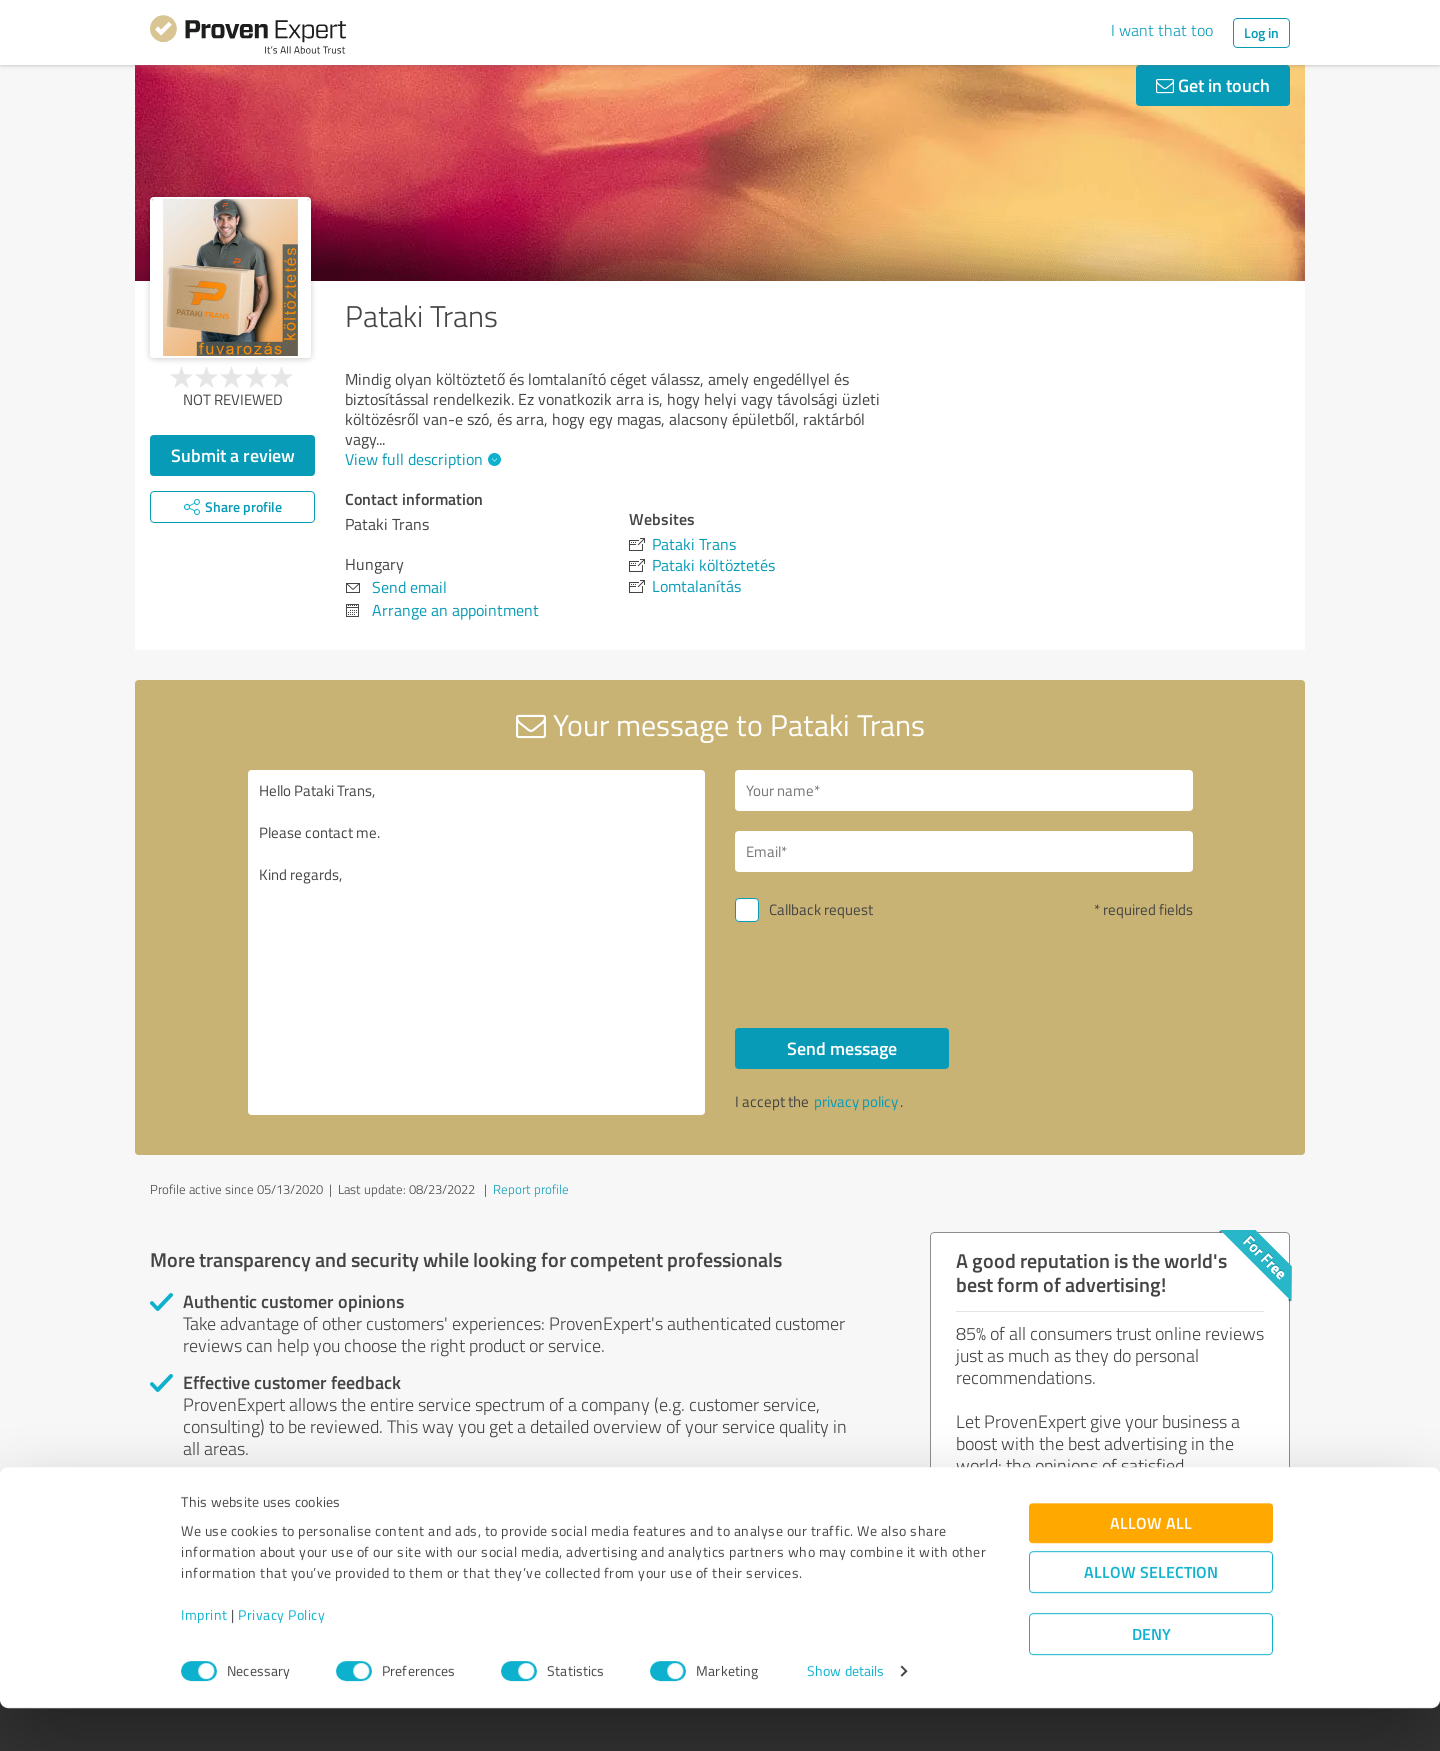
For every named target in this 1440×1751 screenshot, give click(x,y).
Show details (845, 1713)
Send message (842, 1048)
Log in (1261, 32)
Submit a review (233, 455)
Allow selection (1151, 1614)
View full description (420, 459)
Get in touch (1213, 85)
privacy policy (856, 1101)
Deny (1151, 1676)
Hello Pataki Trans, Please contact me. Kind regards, (477, 942)
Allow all (1151, 1565)
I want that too (1162, 30)
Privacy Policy (281, 1657)
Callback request (821, 909)
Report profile (531, 1189)
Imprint (204, 1657)
